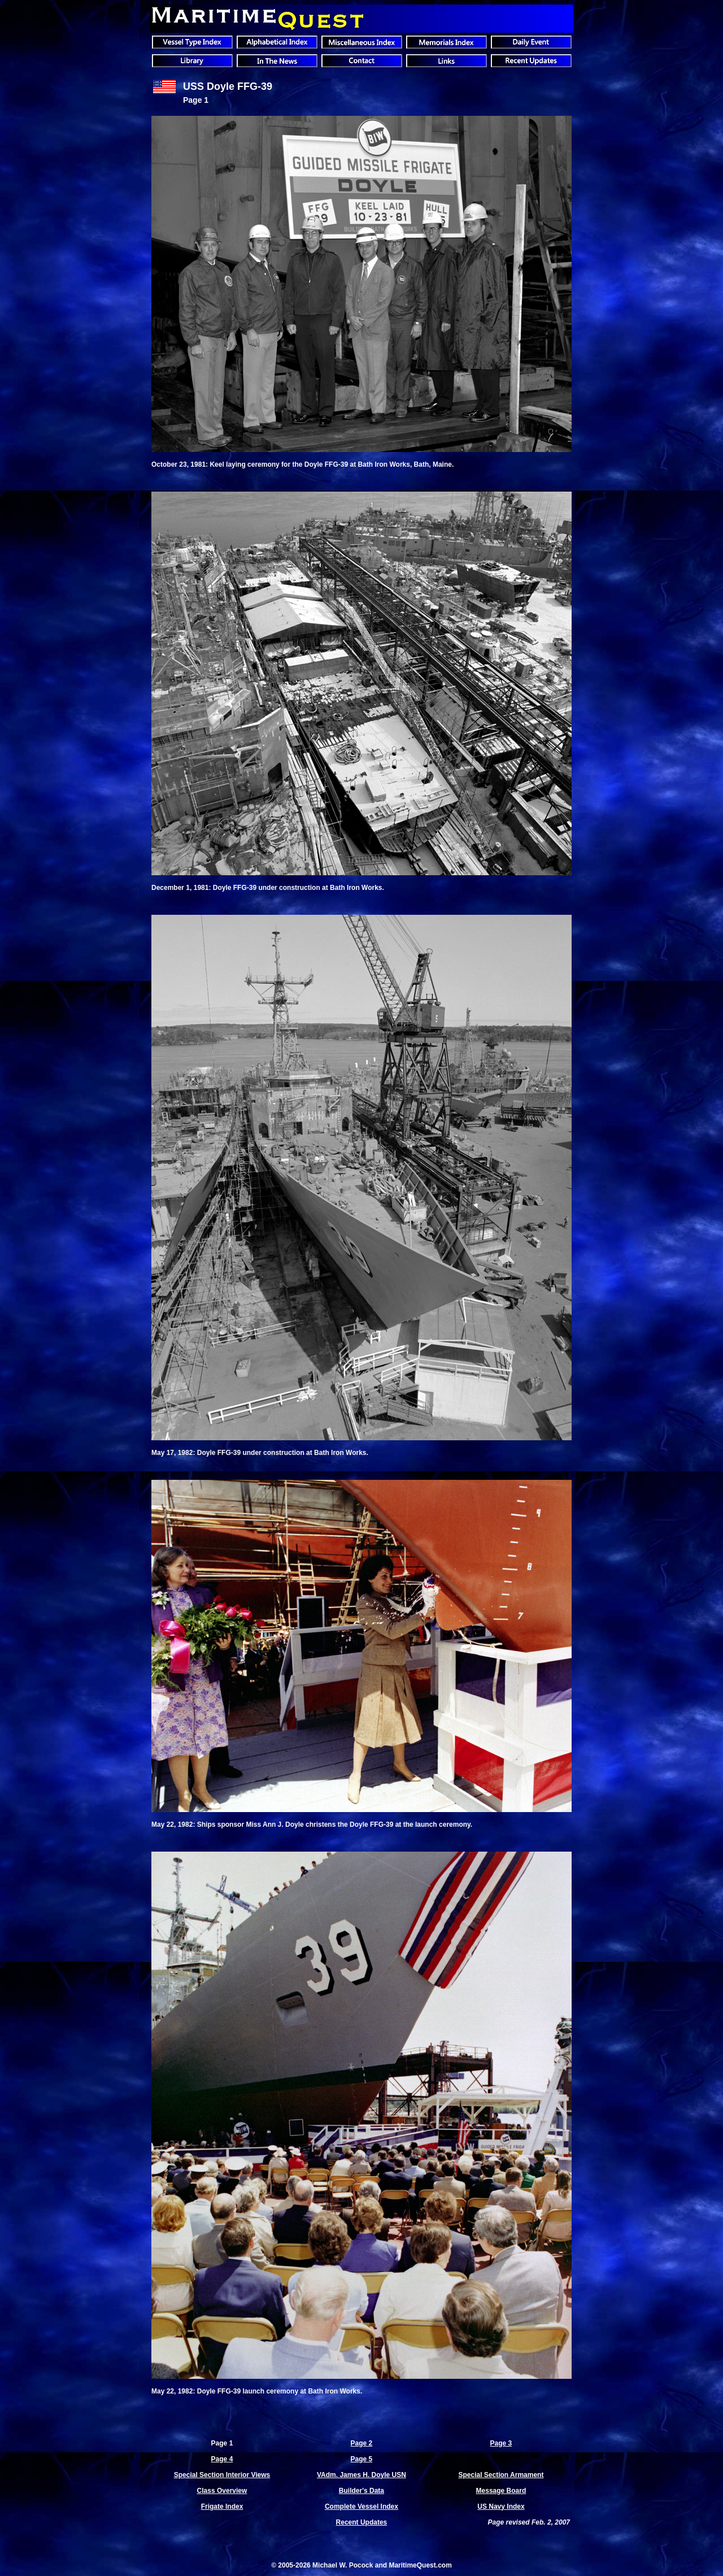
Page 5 (362, 2459)
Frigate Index (222, 2506)
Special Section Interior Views (222, 2475)
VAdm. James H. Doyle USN (361, 2475)
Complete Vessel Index (361, 2506)
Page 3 (501, 2443)
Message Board (501, 2491)
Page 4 (222, 2459)
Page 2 (362, 2443)
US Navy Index (500, 2506)
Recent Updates (361, 2522)
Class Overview (222, 2491)
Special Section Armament (500, 2475)
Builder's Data (361, 2491)
